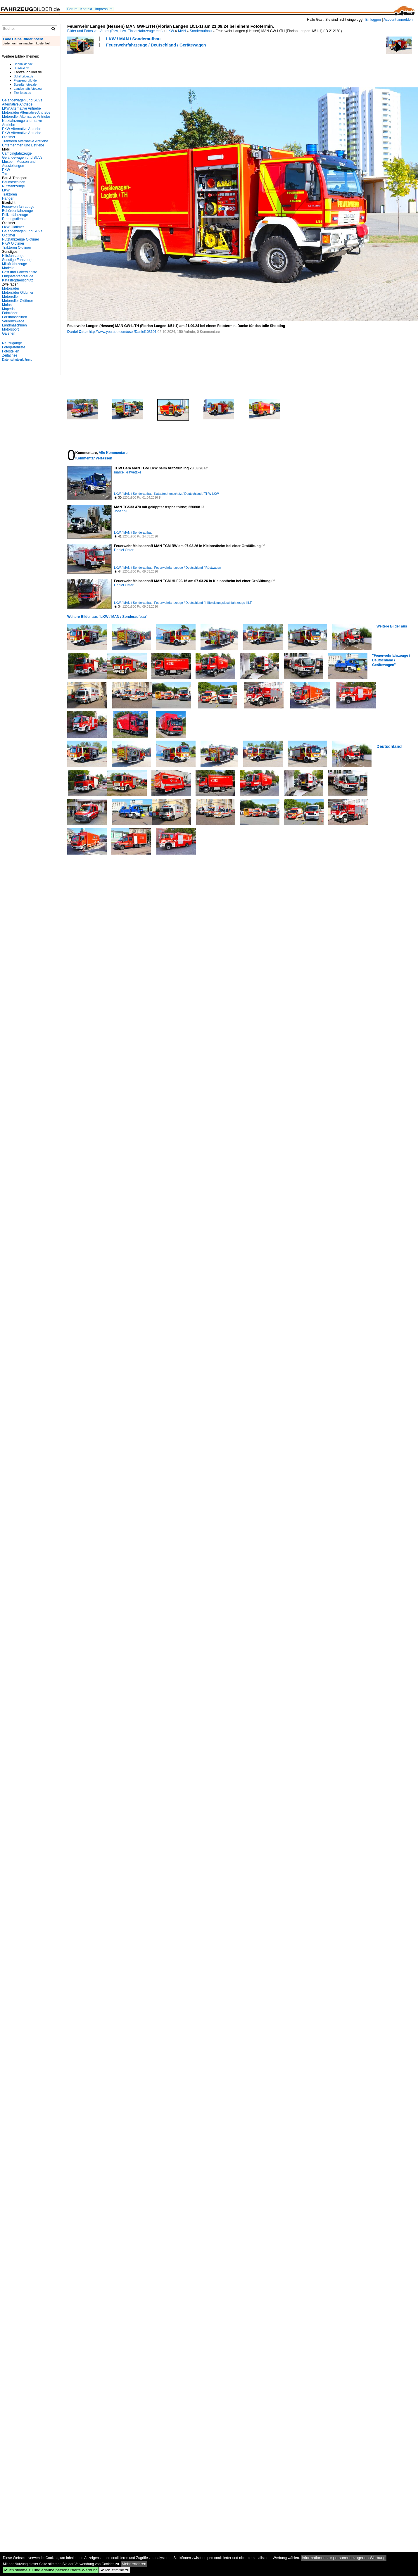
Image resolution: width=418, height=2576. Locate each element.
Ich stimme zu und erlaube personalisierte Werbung (51, 2570)
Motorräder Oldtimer (17, 293)
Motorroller (10, 297)
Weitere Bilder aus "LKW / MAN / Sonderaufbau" (107, 617)
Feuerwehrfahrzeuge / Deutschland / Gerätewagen (156, 45)
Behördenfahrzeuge (17, 211)
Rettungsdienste (14, 219)
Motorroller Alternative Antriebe (26, 117)
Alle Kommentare (113, 453)
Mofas (7, 305)
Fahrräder (10, 313)
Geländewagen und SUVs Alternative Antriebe (22, 102)
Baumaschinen (13, 182)
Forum (72, 9)
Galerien (8, 333)
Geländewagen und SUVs (22, 157)
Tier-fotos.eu (22, 92)
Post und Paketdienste (19, 272)
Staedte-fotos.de (25, 84)
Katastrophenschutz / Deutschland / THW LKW (186, 493)
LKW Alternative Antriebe (21, 108)
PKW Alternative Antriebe (21, 129)
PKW (6, 170)
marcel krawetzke (127, 472)
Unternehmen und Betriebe (23, 145)
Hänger (7, 198)
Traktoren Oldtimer (16, 248)
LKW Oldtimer (13, 227)
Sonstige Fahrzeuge (17, 260)
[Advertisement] (102, 66)
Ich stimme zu (114, 2570)
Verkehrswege (13, 321)
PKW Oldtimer (13, 243)
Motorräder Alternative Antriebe (26, 112)
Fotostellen (10, 351)
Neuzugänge (12, 343)
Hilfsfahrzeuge (13, 256)
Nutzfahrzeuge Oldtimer (20, 239)
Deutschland (389, 746)
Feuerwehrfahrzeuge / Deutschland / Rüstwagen (187, 567)
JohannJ (120, 511)
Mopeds (8, 309)
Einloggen (373, 20)
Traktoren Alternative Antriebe (25, 141)
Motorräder (10, 288)
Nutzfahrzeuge (13, 186)
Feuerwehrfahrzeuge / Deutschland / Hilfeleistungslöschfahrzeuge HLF (203, 602)
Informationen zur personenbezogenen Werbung (344, 2558)
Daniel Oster (77, 332)
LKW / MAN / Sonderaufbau (133, 39)
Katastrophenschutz (17, 280)
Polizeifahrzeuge (15, 215)
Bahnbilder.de (23, 64)
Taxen (6, 174)
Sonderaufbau (201, 31)
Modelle (8, 268)
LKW (170, 31)
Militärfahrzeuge (14, 264)
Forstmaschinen (14, 317)
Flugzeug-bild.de (25, 80)
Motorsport (10, 329)
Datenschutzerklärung (17, 359)
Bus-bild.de (21, 68)
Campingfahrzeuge (17, 153)
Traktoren (9, 194)
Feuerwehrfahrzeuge (18, 207)
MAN (182, 31)
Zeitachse (9, 355)
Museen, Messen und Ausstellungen (19, 164)
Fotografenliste (13, 347)
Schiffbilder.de (23, 76)
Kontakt (86, 9)
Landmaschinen (14, 325)
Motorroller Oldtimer (17, 301)
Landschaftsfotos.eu (28, 88)
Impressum (103, 9)
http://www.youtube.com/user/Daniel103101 (122, 332)
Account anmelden (398, 20)
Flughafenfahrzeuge (17, 276)
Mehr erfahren (134, 2564)
